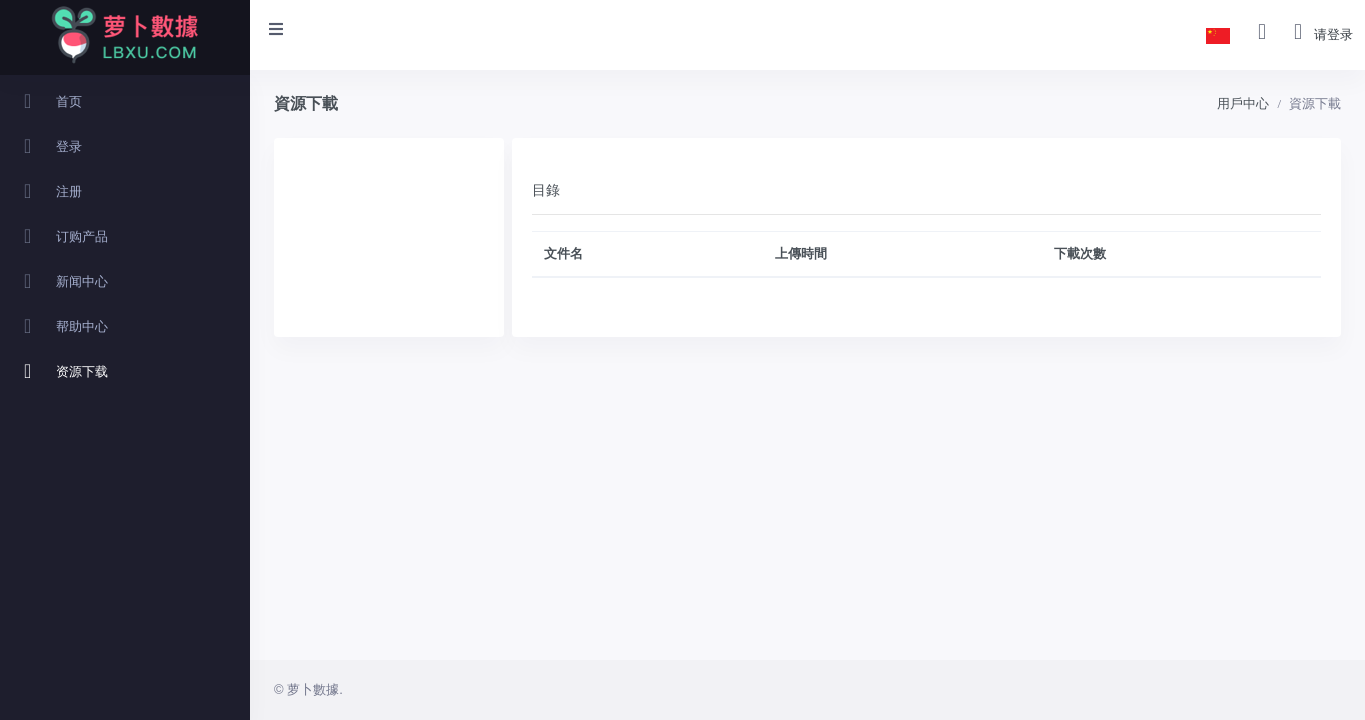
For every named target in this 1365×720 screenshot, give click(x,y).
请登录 (1333, 34)
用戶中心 (1243, 103)
